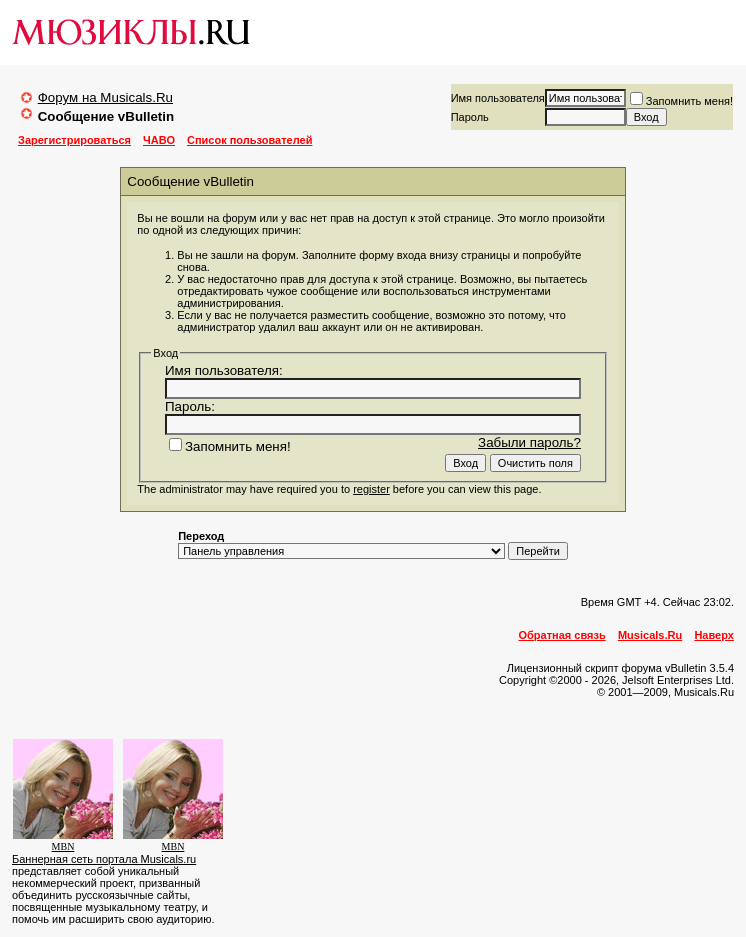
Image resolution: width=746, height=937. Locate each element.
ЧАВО (159, 140)
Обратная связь (562, 635)
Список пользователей (249, 140)
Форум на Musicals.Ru (105, 97)
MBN (63, 846)
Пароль (470, 117)
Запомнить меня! (681, 101)
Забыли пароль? (529, 442)
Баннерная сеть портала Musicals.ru (104, 859)
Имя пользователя (498, 98)
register (371, 489)
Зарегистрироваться (74, 140)
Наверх (714, 635)
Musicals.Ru (650, 635)
